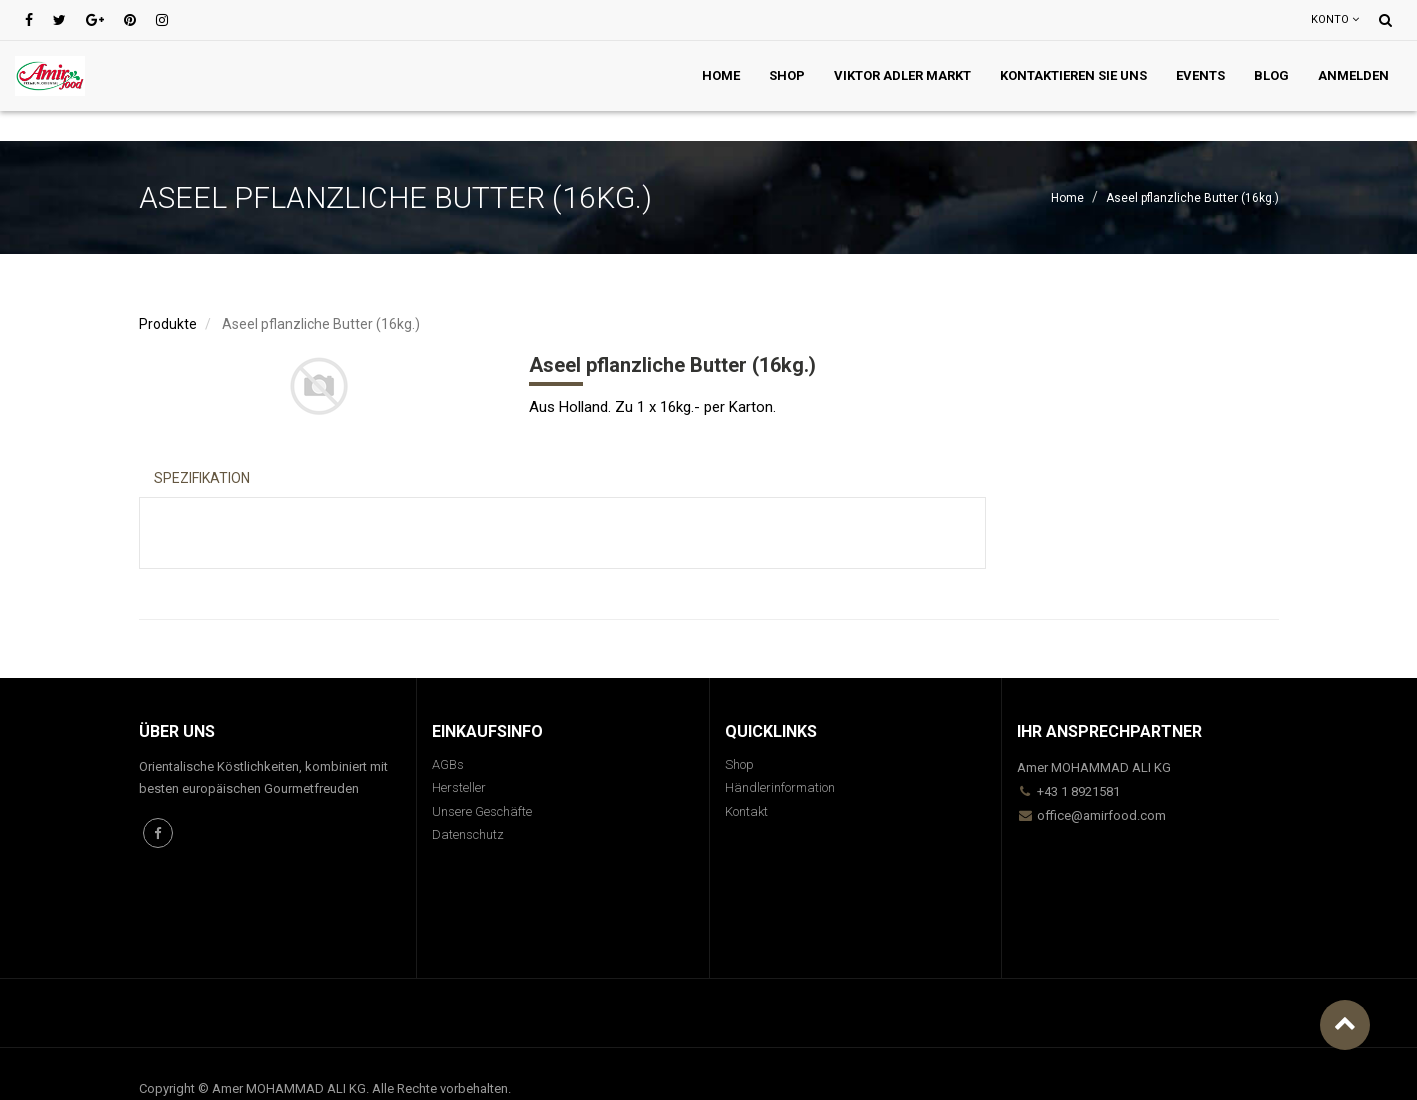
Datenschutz (468, 834)
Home (1067, 198)
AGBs (448, 764)
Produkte (168, 324)
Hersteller (459, 787)
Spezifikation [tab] (202, 478)
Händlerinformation (780, 787)
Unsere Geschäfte (482, 811)
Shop (739, 764)
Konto (1335, 19)
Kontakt (746, 811)
